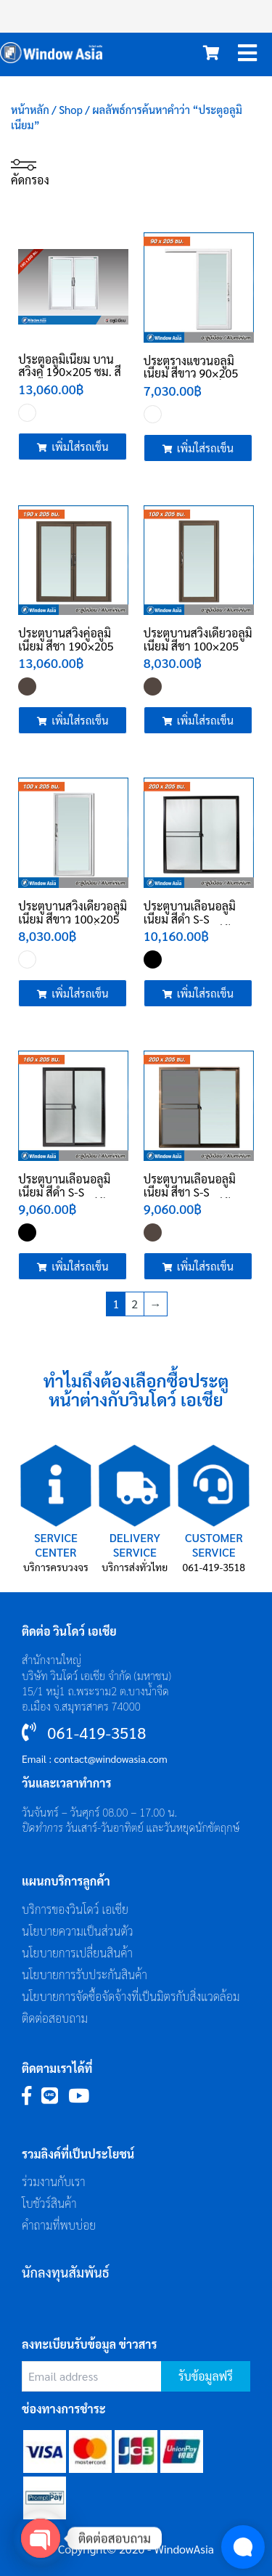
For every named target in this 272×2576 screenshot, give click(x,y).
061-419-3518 (213, 1566)
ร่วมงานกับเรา (54, 2181)
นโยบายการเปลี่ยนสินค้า (77, 1952)
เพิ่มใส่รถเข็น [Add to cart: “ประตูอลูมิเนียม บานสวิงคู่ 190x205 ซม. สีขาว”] (79, 446)
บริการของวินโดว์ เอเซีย (75, 1909)
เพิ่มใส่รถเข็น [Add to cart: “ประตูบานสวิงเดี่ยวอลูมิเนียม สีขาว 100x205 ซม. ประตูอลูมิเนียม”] (79, 993)
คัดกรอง (30, 172)
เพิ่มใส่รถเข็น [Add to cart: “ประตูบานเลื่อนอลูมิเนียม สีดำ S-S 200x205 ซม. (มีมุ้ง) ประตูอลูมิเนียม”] (205, 993)
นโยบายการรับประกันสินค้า (84, 1974)
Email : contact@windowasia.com (95, 1758)
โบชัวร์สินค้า (49, 2203)
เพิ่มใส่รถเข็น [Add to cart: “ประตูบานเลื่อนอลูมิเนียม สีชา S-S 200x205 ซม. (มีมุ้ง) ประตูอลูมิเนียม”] (205, 1266)
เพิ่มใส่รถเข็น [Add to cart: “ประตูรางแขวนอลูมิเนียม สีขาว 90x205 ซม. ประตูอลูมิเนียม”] (205, 448)
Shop (71, 109)
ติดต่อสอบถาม (55, 2018)
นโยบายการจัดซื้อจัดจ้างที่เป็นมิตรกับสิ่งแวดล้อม (130, 1996)
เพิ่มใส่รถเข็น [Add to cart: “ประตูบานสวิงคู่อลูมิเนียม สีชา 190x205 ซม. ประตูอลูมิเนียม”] (79, 720)
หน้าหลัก (30, 109)
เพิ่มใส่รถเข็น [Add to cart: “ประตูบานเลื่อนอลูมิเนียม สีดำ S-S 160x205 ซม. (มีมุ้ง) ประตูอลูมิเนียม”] (79, 1266)
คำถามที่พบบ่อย (59, 2225)
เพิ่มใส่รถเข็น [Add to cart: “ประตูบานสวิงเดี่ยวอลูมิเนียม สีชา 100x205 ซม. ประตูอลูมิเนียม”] (205, 720)
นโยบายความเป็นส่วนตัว (77, 1931)
